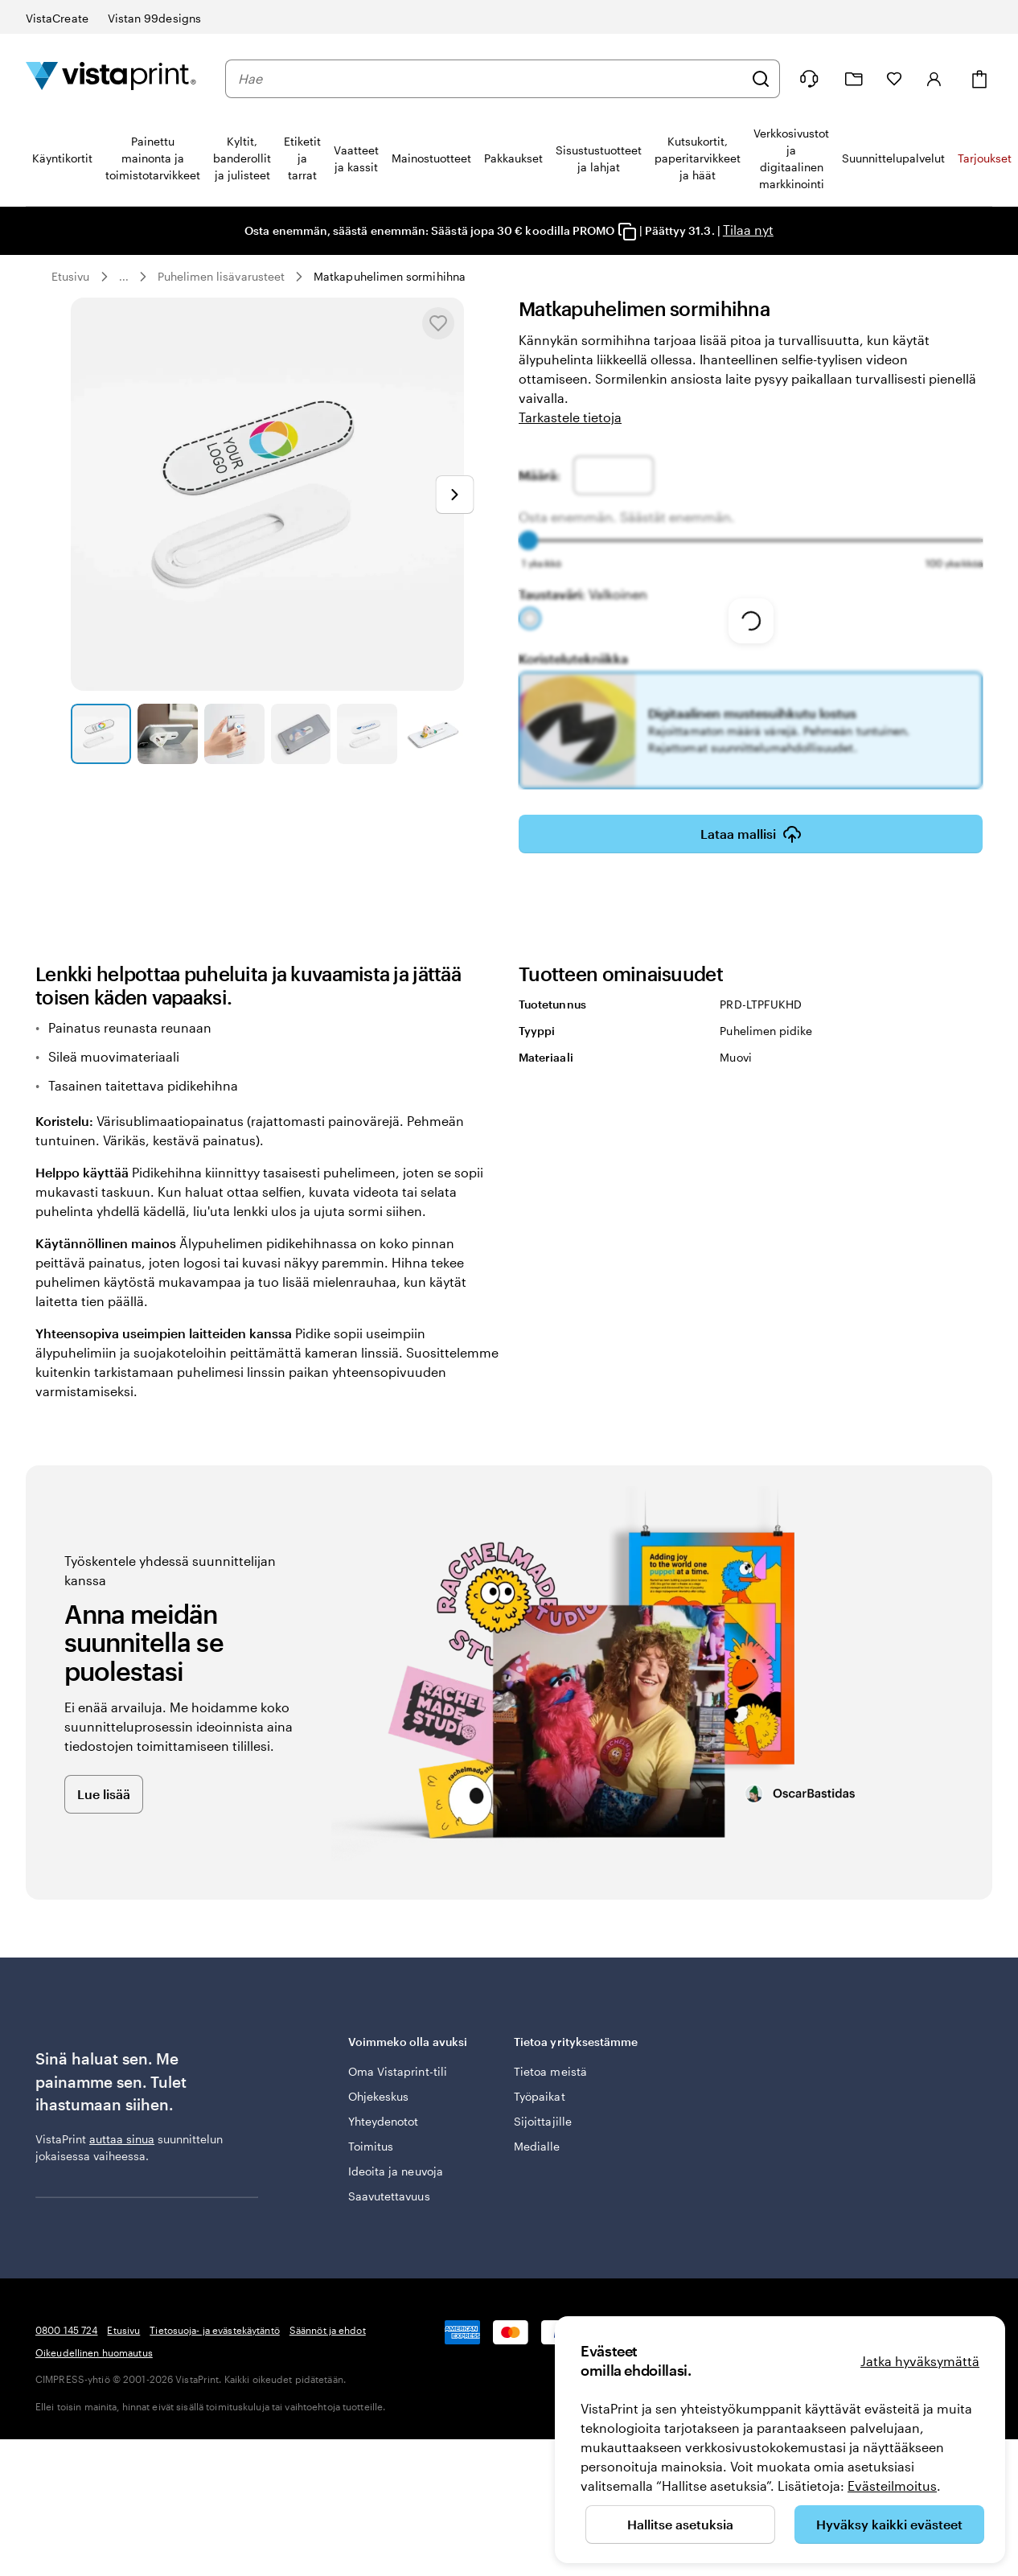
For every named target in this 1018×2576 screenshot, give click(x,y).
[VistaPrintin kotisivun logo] (111, 78)
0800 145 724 (66, 2330)
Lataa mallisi (751, 834)
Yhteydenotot (383, 2121)
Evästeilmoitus (892, 2485)
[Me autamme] (809, 79)
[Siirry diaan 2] (168, 734)
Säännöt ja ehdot (327, 2330)
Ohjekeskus (378, 2096)
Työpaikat (539, 2096)
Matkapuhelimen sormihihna (390, 276)
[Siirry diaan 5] (367, 734)
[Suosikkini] (894, 79)
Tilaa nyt (747, 229)
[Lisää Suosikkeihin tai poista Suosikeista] (438, 323)
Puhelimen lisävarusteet (221, 276)
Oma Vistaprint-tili (397, 2071)
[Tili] (934, 79)
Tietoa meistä (550, 2071)
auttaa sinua (121, 2139)
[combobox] (490, 78)
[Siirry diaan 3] (234, 734)
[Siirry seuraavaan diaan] (454, 494)
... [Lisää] (124, 276)
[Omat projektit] (854, 79)
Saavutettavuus (389, 2196)
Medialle (537, 2146)
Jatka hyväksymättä (919, 2361)
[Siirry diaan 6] (434, 734)
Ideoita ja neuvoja (395, 2171)
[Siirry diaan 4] (301, 734)
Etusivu (70, 276)
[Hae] (761, 79)
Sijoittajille (543, 2121)
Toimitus (371, 2146)
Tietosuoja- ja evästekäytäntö (214, 2330)
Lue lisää (103, 1794)
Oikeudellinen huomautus (94, 2352)
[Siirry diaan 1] (101, 734)
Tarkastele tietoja (570, 417)
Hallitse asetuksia (680, 2524)
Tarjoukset (985, 158)
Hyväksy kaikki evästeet (889, 2524)
